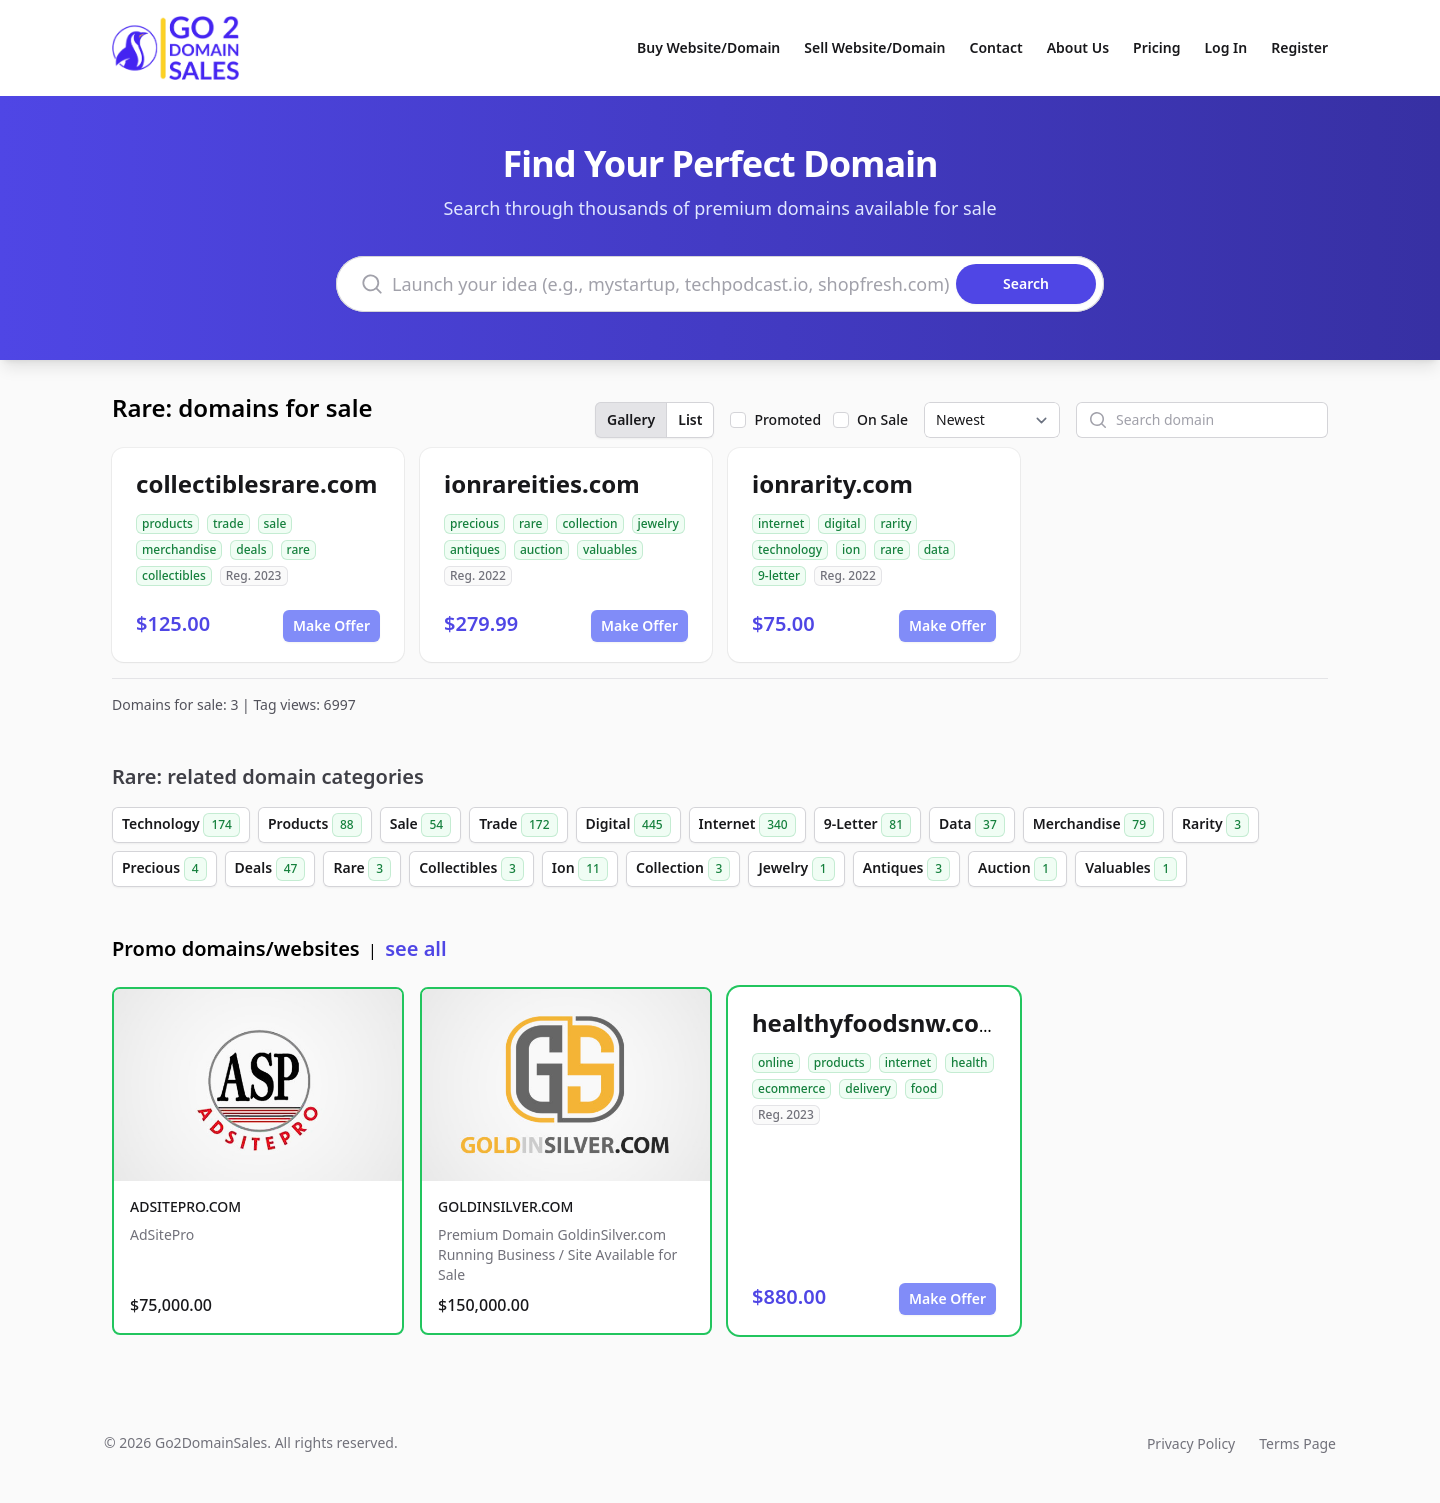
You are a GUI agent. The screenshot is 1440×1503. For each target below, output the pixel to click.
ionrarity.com (832, 483)
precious (474, 523)
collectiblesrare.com (256, 483)
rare (298, 549)
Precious (164, 869)
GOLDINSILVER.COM (505, 1206)
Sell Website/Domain (874, 47)
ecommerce (791, 1088)
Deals (270, 869)
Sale (420, 825)
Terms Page (1297, 1443)
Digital (628, 825)
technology (790, 549)
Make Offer (331, 625)
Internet (747, 825)
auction (541, 549)
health (969, 1062)
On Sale (882, 419)
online (776, 1062)
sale (275, 523)
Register (1299, 47)
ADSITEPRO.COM (185, 1206)
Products (315, 825)
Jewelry (796, 869)
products (167, 523)
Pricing (1156, 47)
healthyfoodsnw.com (877, 1022)
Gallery (631, 419)
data (937, 549)
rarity (895, 523)
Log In (1225, 47)
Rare (362, 869)
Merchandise (1093, 825)
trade (228, 523)
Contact (996, 47)
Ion (580, 869)
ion (851, 549)
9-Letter (867, 825)
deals (251, 549)
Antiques (906, 869)
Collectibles (471, 869)
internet (781, 523)
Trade (518, 825)
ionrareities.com (542, 483)
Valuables (1131, 869)
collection (589, 523)
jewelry (658, 523)
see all (415, 948)
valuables (610, 549)
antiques (475, 549)
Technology (181, 825)
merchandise (179, 549)
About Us (1078, 47)
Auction (1017, 869)
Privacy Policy (1191, 1443)
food (924, 1088)
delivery (867, 1088)
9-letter (779, 575)
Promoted (787, 419)
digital (842, 523)
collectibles (174, 575)
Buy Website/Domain (708, 47)
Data (972, 825)
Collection (683, 869)
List (690, 419)
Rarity (1215, 825)
